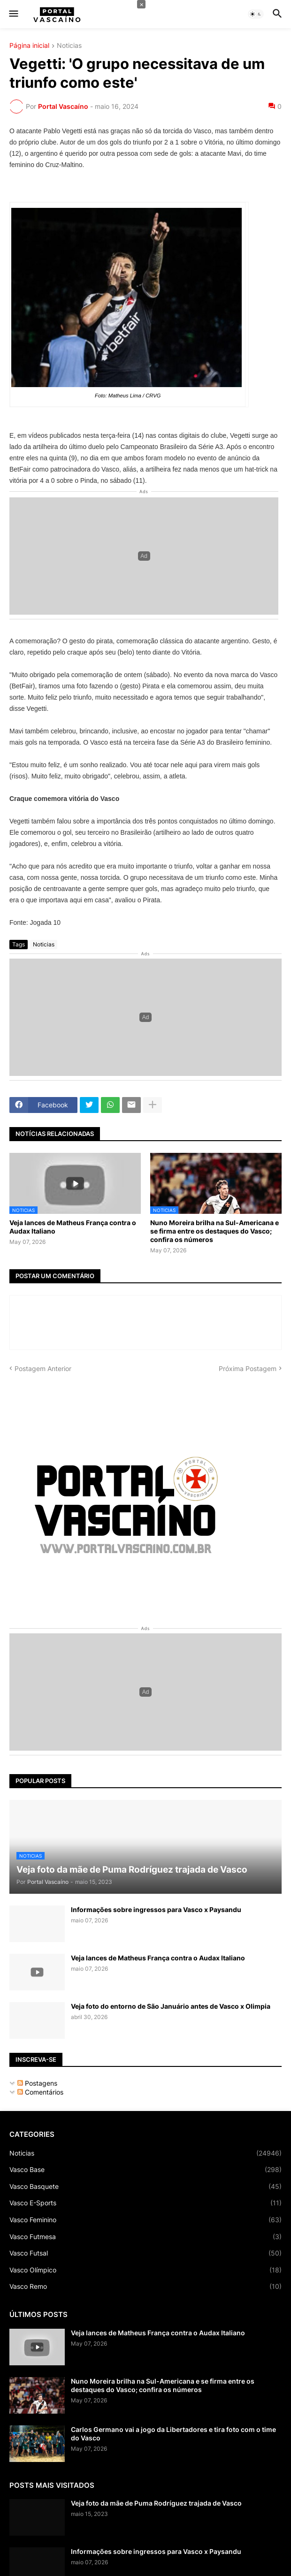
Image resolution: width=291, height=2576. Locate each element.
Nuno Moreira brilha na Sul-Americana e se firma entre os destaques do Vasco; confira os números (214, 1231)
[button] (13, 14)
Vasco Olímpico (145, 2270)
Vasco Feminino (145, 2220)
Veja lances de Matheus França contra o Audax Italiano (72, 1227)
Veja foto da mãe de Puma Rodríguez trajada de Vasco (156, 2503)
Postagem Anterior (43, 1368)
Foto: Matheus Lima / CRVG (127, 303)
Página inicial (29, 45)
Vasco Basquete (145, 2186)
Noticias (69, 45)
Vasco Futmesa (145, 2236)
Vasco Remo (145, 2286)
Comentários (40, 2092)
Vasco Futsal (145, 2253)
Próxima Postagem (247, 1368)
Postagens (37, 2083)
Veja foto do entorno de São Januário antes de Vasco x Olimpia (170, 2006)
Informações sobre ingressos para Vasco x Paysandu (156, 1909)
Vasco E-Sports (145, 2203)
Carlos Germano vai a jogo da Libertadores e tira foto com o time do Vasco (173, 2433)
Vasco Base (145, 2169)
